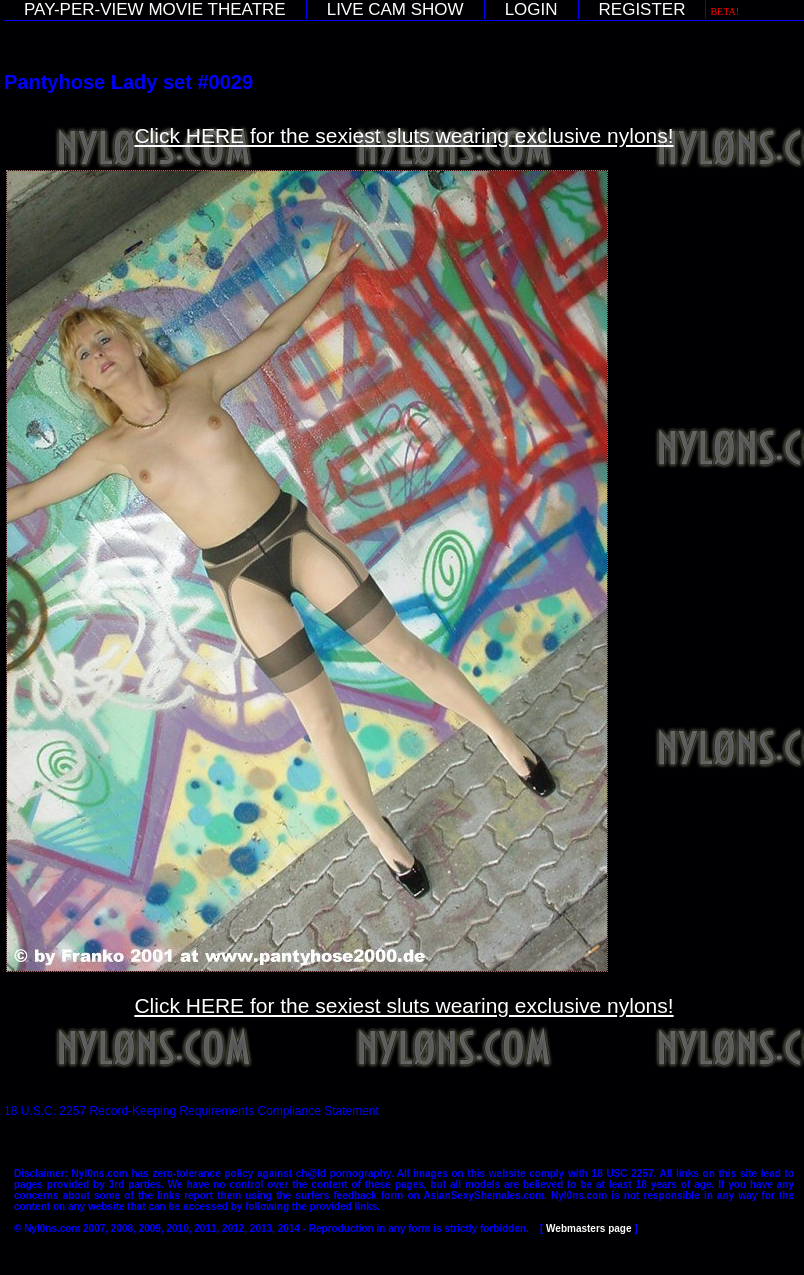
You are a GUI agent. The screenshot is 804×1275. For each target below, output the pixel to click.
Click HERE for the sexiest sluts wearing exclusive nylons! (403, 135)
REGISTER (642, 9)
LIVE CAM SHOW (395, 9)
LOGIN (531, 9)
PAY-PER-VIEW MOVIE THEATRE (155, 9)
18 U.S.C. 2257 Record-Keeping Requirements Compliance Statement (191, 1111)
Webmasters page (588, 1228)
